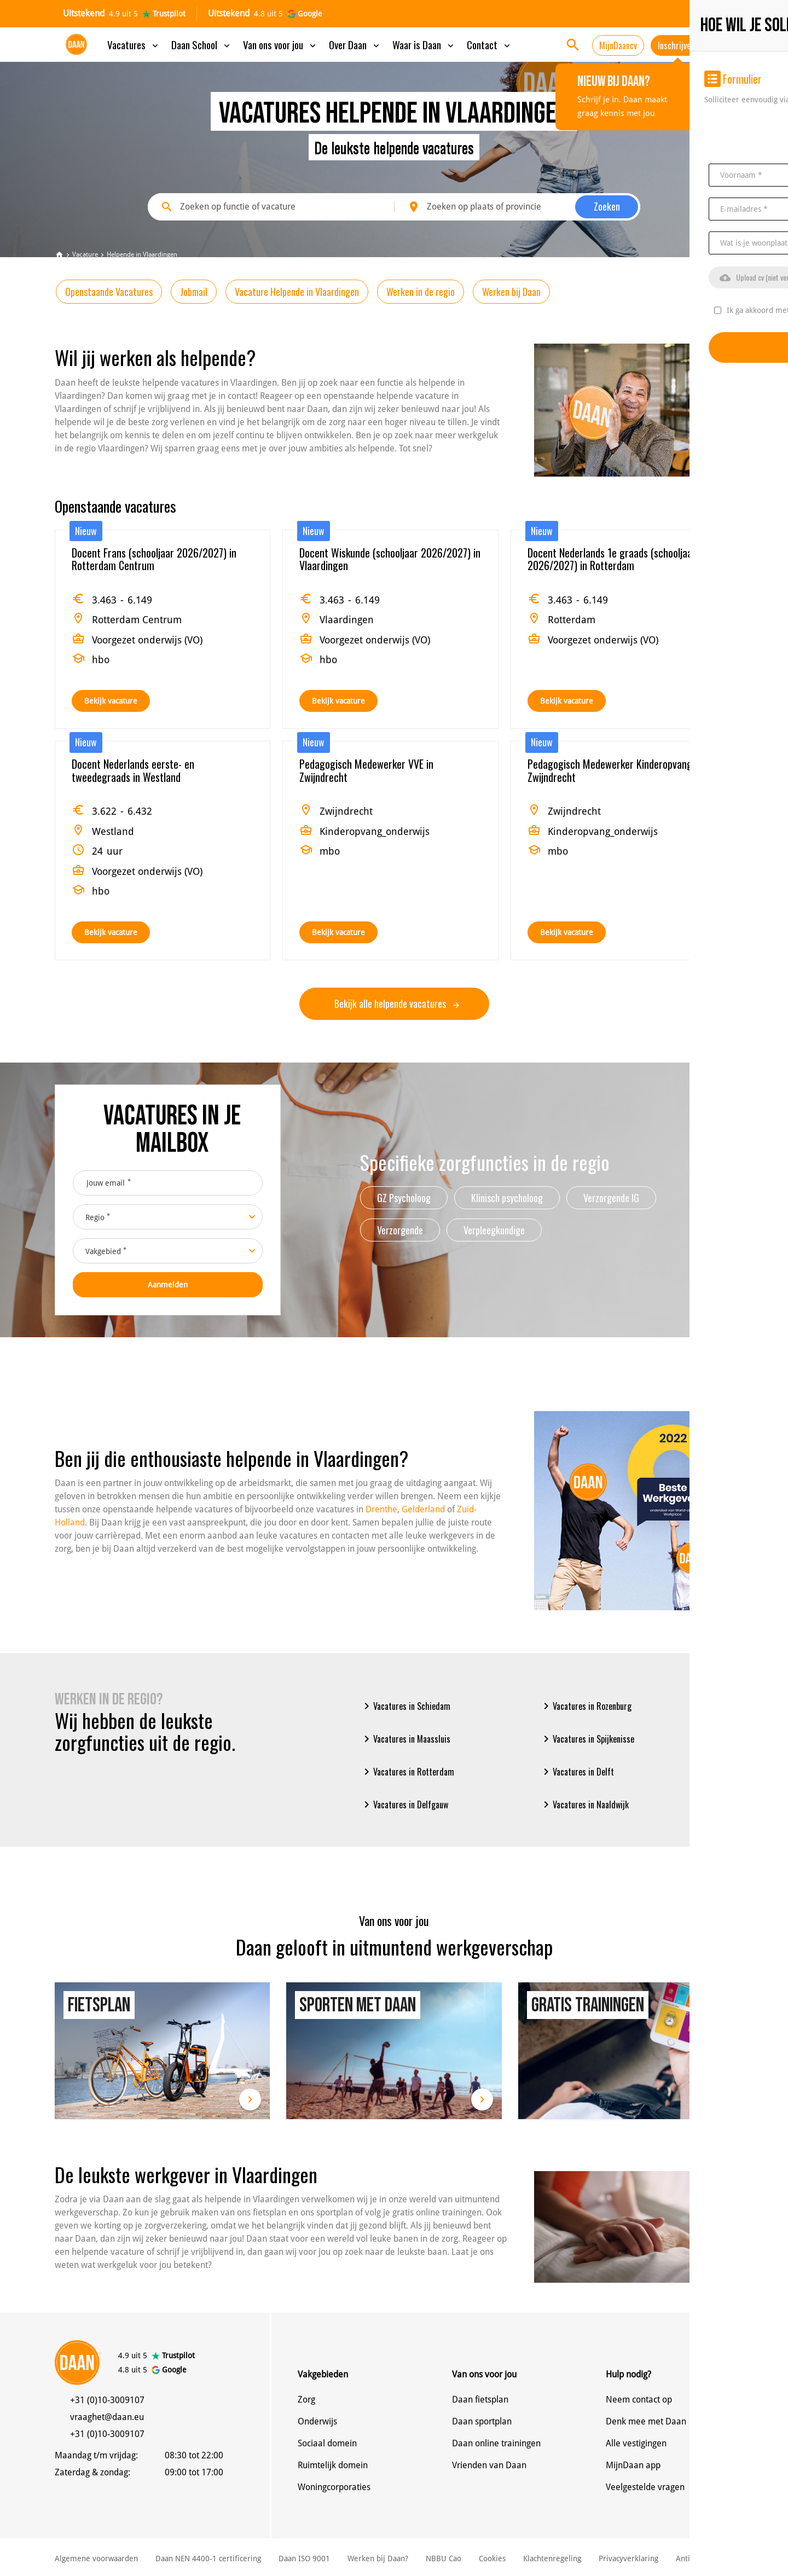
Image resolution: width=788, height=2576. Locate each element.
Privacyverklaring (628, 2558)
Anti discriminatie (707, 2558)
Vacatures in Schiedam (405, 1706)
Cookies (492, 2558)
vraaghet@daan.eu (107, 2417)
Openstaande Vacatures (109, 292)
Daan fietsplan (480, 2399)
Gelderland (423, 1509)
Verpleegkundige (494, 1230)
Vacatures (133, 44)
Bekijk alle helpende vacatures (396, 1003)
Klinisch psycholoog (507, 1198)
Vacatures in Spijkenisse (587, 1738)
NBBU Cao (443, 2558)
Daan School (201, 44)
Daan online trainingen (496, 2443)
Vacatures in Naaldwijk (584, 1804)
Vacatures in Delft (577, 1771)
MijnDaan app (633, 2465)
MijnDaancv (618, 45)
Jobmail (193, 292)
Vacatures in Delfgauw (404, 1804)
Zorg (306, 2399)
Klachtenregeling (552, 2558)
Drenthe (381, 1509)
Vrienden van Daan (489, 2465)
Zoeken (607, 206)
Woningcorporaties (334, 2487)
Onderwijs (317, 2421)
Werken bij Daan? (377, 2558)
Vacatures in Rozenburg (585, 1706)
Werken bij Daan (511, 292)
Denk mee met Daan (646, 2421)
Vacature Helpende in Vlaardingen (297, 292)
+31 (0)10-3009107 (107, 2400)
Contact (489, 44)
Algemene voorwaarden (96, 2558)
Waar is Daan (424, 44)
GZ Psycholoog (404, 1198)
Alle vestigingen (636, 2443)
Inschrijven (676, 45)
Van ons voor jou (280, 44)
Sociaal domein (327, 2443)
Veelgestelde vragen (645, 2487)
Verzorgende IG (611, 1198)
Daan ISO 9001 (304, 2558)
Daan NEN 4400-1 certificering (208, 2558)
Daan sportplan (482, 2421)
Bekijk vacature (110, 701)
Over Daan (355, 44)
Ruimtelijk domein (333, 2465)
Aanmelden (168, 1284)
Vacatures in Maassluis (405, 1738)
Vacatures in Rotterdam (407, 1771)
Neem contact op (639, 2399)
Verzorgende (400, 1230)
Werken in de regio (420, 292)
